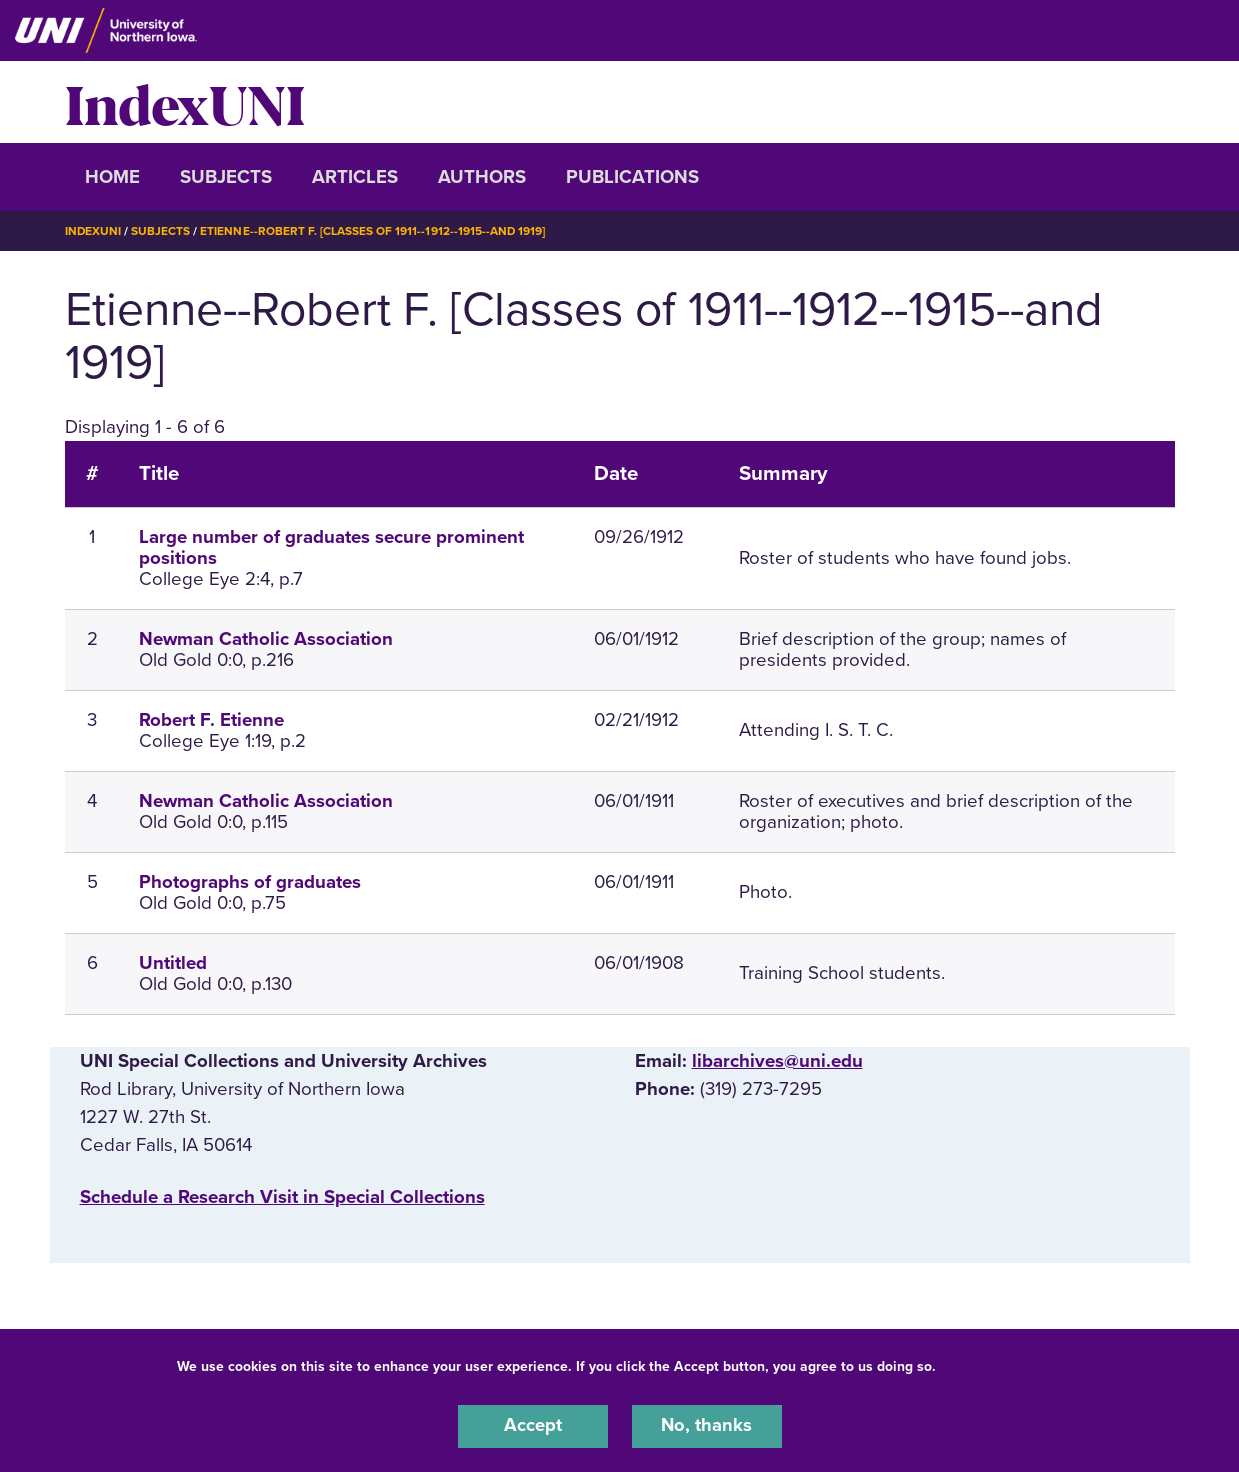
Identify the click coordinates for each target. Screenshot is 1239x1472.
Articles (355, 177)
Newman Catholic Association (266, 638)
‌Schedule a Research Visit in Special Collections (282, 1196)
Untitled (173, 962)
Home (112, 177)
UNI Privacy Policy (1003, 1365)
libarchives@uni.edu (777, 1060)
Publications (632, 177)
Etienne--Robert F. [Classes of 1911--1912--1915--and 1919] (374, 231)
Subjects (226, 177)
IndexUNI (185, 102)
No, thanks (707, 1426)
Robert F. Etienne (211, 719)
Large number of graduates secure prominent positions (331, 547)
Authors (482, 177)
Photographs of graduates (250, 881)
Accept (533, 1426)
